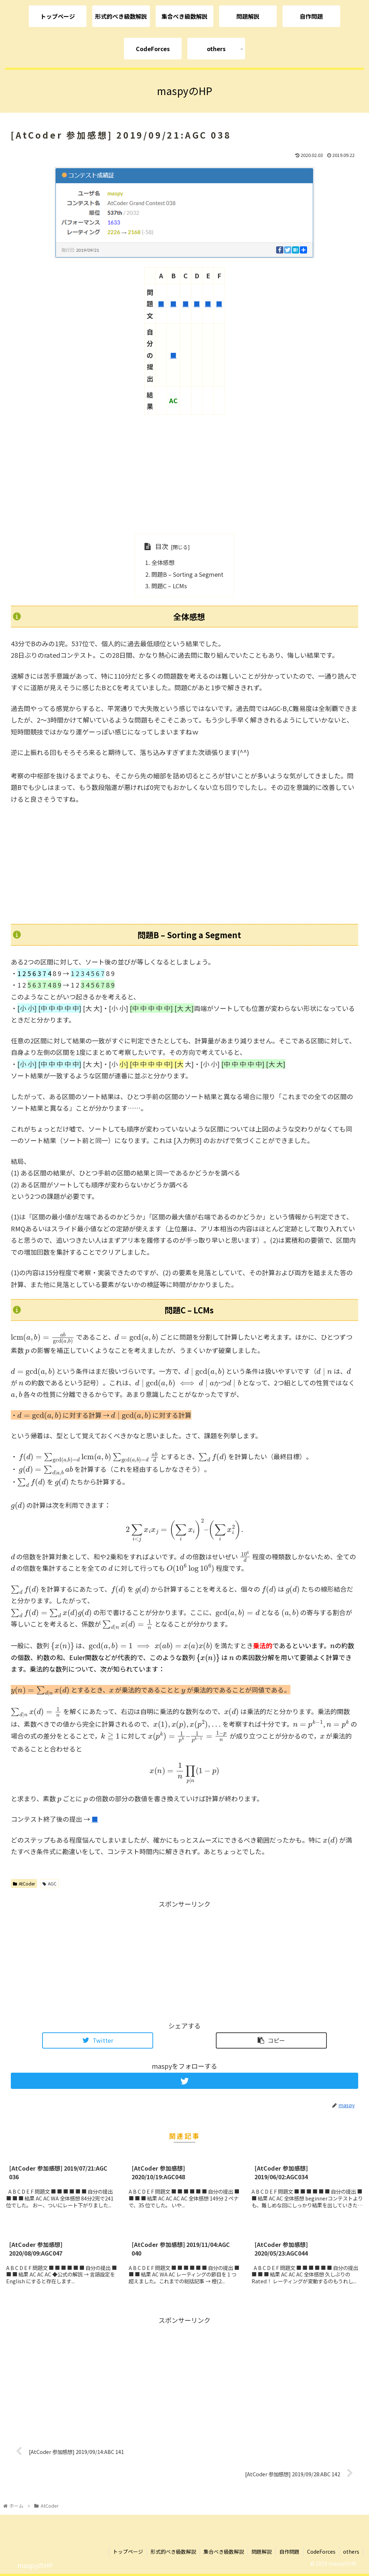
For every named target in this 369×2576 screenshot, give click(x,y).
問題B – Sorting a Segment (187, 574)
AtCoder (24, 1883)
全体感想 (162, 562)
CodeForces (321, 2551)
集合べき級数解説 (224, 2551)
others (351, 2551)
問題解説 (262, 2551)
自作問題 (289, 2551)
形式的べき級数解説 (173, 2551)
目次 (161, 546)
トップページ (128, 2551)
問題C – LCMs (169, 585)
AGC (50, 1883)
